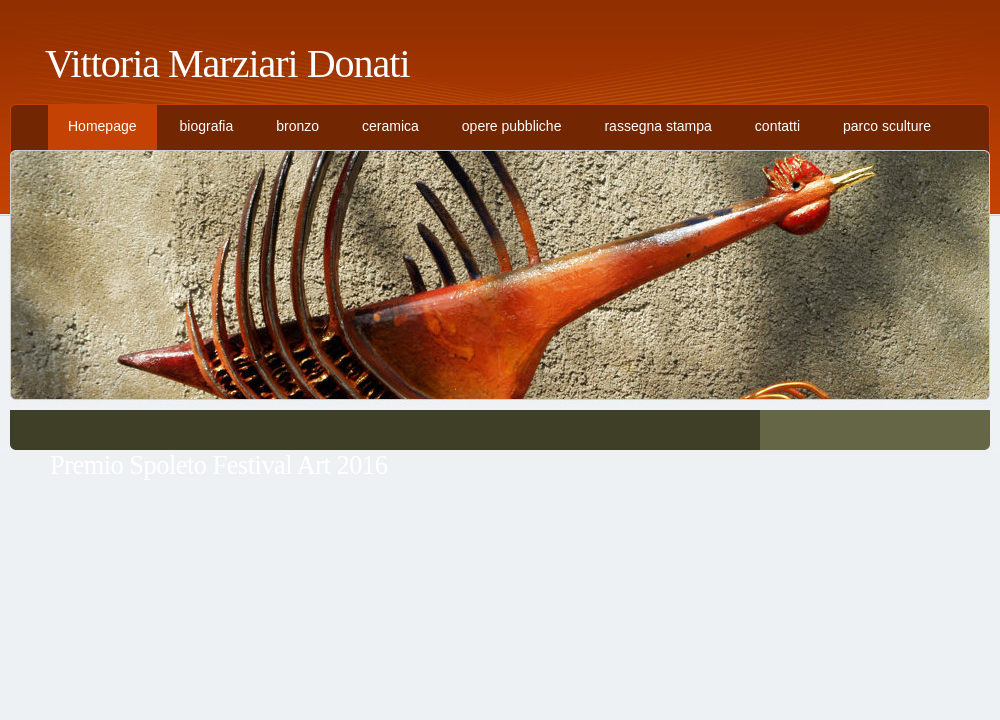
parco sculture (887, 126)
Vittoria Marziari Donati (227, 63)
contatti (777, 126)
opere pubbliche (512, 126)
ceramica (390, 126)
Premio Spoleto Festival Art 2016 (218, 465)
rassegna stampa (657, 126)
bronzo (297, 126)
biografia (207, 126)
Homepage (102, 126)
